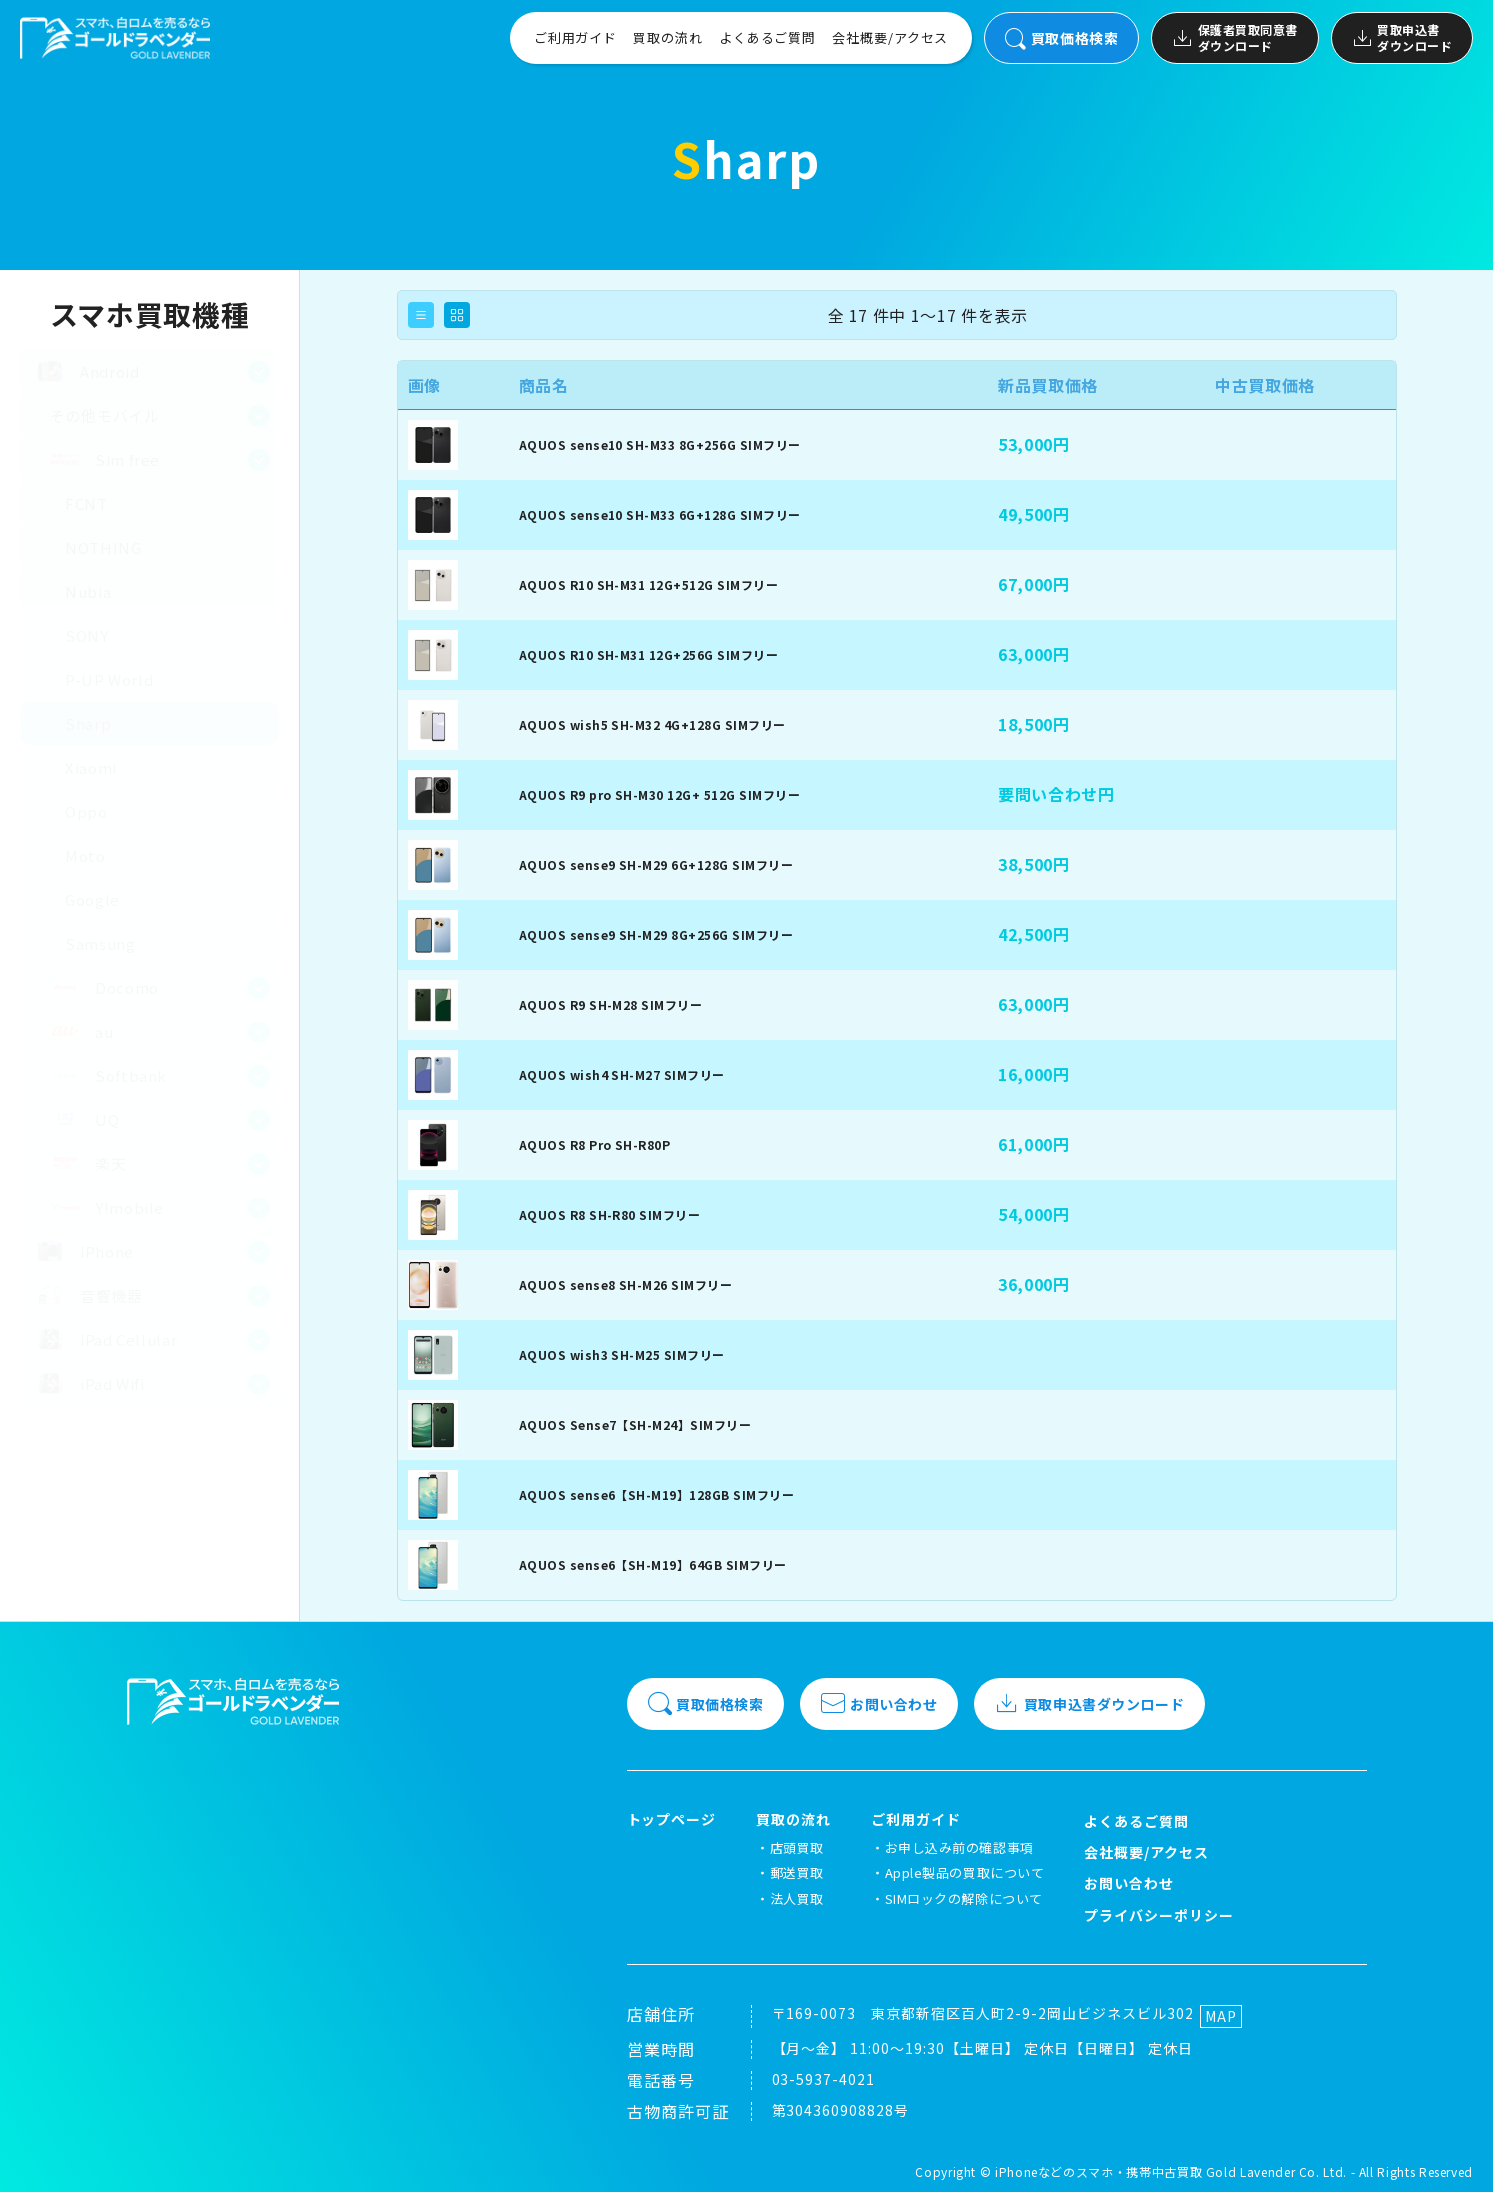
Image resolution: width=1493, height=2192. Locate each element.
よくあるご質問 (767, 37)
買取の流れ (668, 37)
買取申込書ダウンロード (1402, 37)
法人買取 (797, 1898)
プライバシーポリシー (1159, 1915)
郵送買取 (797, 1872)
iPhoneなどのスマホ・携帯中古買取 (1098, 2171)
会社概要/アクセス (890, 37)
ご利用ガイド (575, 37)
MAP (1221, 2016)
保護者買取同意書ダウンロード (1234, 37)
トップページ (672, 1819)
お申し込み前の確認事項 (959, 1847)
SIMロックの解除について (964, 1898)
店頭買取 (797, 1847)
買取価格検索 (1061, 38)
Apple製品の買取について (964, 1872)
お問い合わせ (879, 1704)
